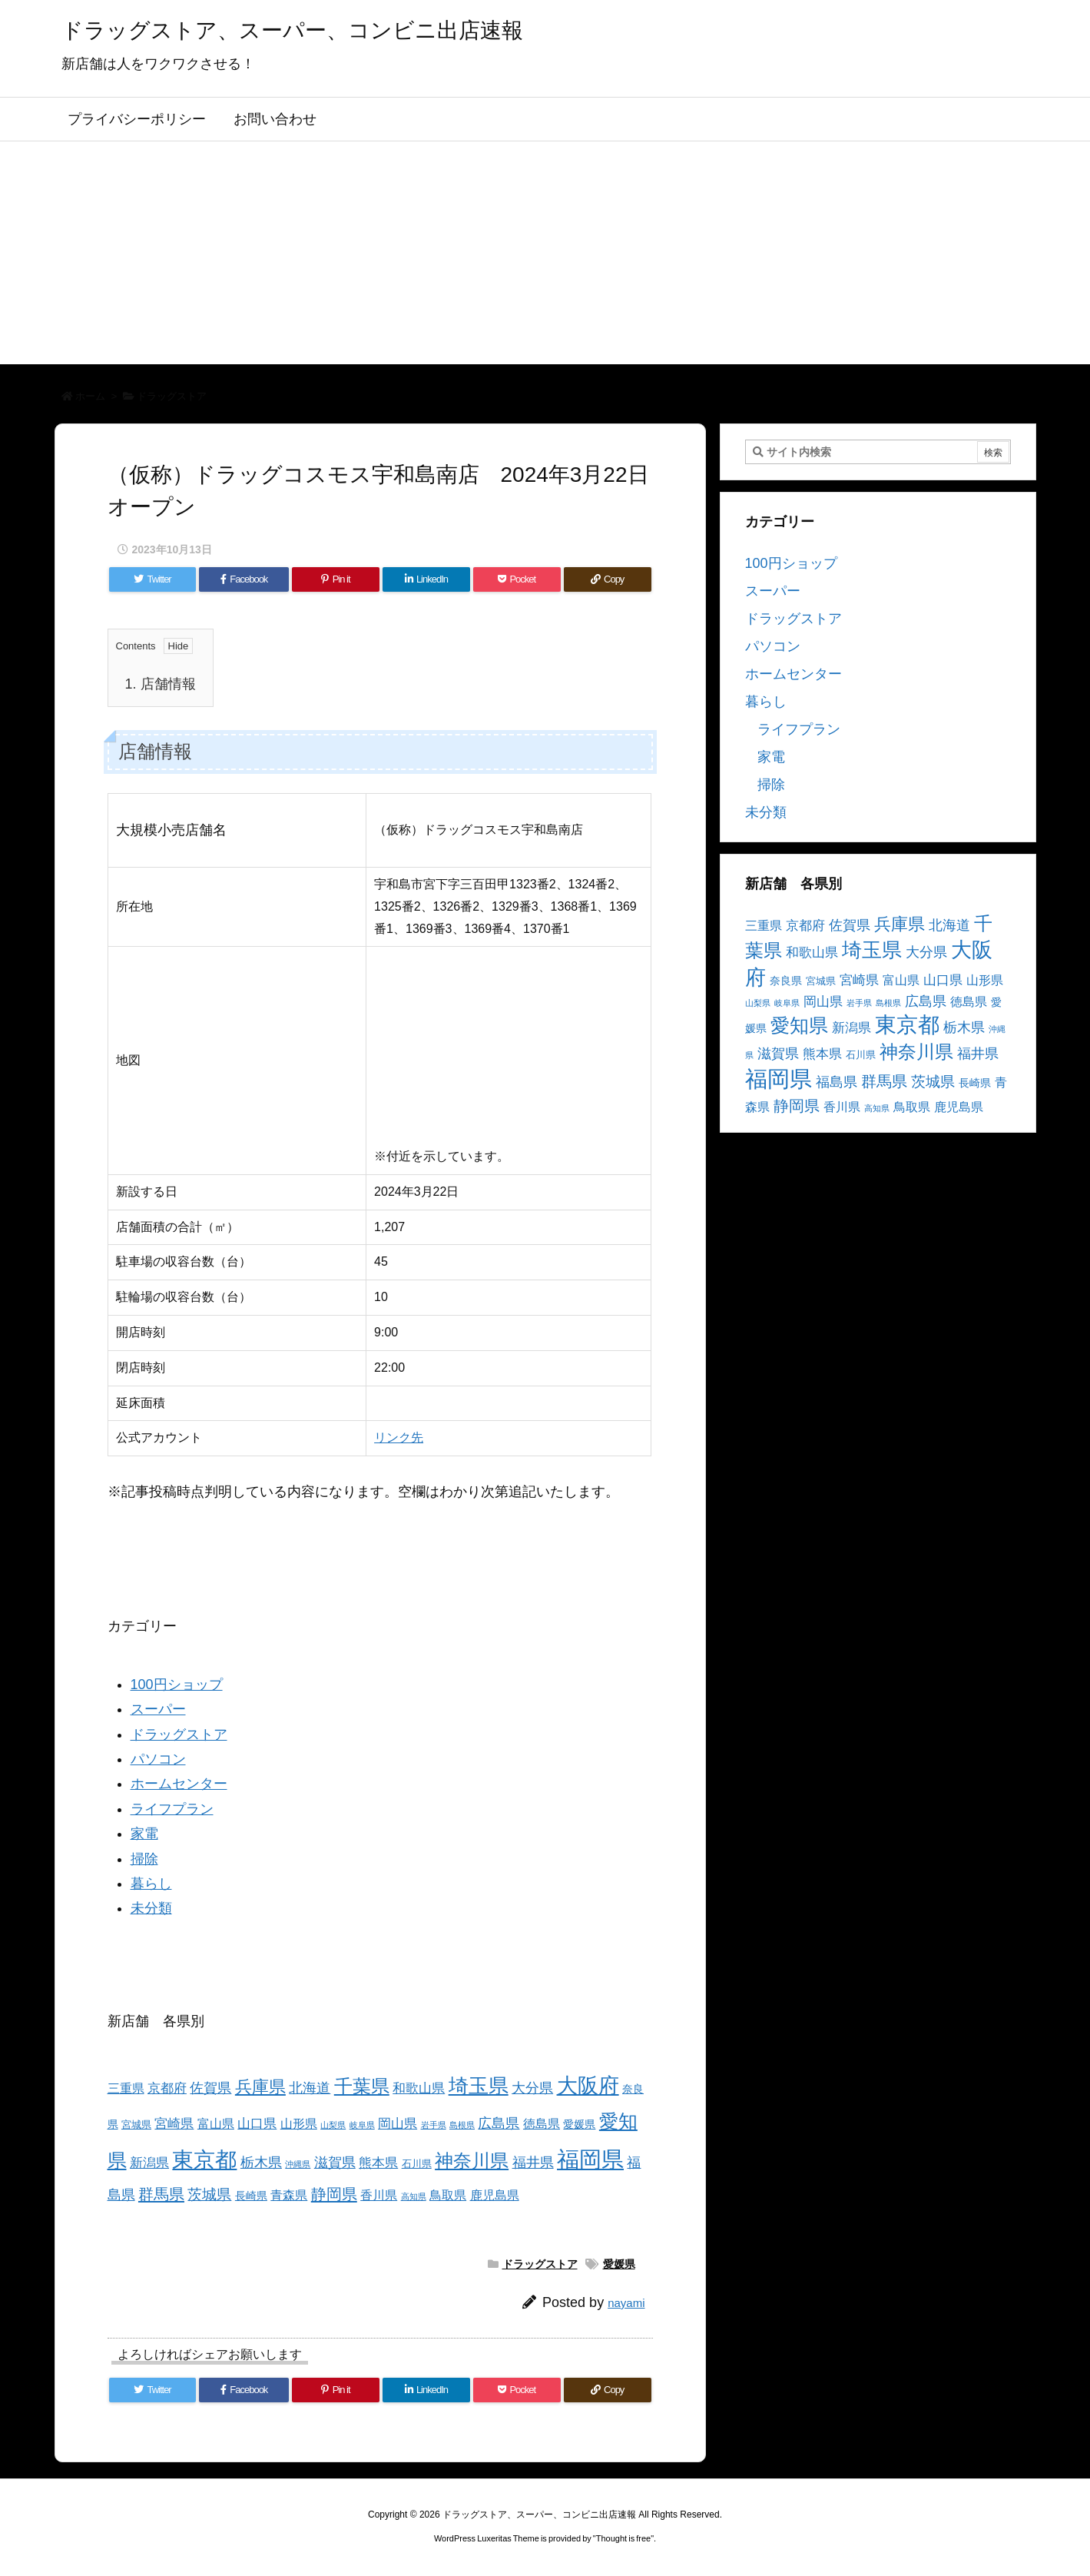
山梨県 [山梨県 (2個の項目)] (333, 2125)
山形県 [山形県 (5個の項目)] (298, 2123)
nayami (626, 2302)
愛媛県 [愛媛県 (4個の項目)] (579, 2124)
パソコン (158, 1759)
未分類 (151, 1908)
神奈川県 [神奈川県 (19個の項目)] (472, 2160)
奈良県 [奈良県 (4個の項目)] (786, 980)
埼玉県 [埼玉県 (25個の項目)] (479, 2085)
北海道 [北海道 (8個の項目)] (309, 2088)
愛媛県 (619, 2264)
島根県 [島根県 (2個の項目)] (462, 2125)
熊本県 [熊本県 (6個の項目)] (378, 2163)
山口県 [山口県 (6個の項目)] (257, 2123)
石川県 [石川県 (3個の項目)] (417, 2164)
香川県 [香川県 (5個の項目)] (378, 2195)
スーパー (158, 1709)
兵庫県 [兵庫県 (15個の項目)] (260, 2086)
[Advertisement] (545, 256)
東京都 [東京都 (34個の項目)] (204, 2160)
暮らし (151, 1883)
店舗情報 (160, 684)
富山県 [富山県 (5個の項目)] (215, 2123)
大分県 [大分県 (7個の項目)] (532, 2088)
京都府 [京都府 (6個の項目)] (167, 2088)
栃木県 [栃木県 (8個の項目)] (261, 2162)
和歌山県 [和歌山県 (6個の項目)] (419, 2088)
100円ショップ (177, 1684)
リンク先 (398, 1437)
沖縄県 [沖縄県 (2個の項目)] (297, 2164)
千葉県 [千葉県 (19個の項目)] (361, 2086)
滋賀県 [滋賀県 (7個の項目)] (335, 2162)
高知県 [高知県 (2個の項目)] (413, 2196)
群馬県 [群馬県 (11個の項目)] (161, 2194)
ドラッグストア (172, 396)
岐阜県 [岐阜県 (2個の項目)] (362, 2125)
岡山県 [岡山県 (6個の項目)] (397, 2123)
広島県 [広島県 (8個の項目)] (498, 2123)
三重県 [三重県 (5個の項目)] (126, 2088)
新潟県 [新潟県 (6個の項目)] (149, 2163)
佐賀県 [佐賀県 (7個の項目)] (210, 2088)
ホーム (90, 396)
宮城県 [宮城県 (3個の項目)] (136, 2125)
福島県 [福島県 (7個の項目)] (836, 1082)
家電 (144, 1833)
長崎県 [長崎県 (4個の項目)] (251, 2195)
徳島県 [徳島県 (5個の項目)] (541, 2123)
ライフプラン (172, 1809)
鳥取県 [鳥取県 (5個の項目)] (447, 2195)
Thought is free (623, 2538)
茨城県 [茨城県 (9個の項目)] (209, 2194)
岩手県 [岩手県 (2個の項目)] (433, 2125)
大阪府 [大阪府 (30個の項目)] (588, 2085)
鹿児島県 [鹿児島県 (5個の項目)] (494, 2195)
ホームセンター (179, 1783)
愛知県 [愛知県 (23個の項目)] (799, 1025)
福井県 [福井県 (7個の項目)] (533, 2162)
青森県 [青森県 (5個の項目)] (288, 2195)
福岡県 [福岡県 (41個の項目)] (590, 2159)
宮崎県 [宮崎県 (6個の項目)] (174, 2123)
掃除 (144, 1859)
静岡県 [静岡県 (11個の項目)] (334, 2194)
